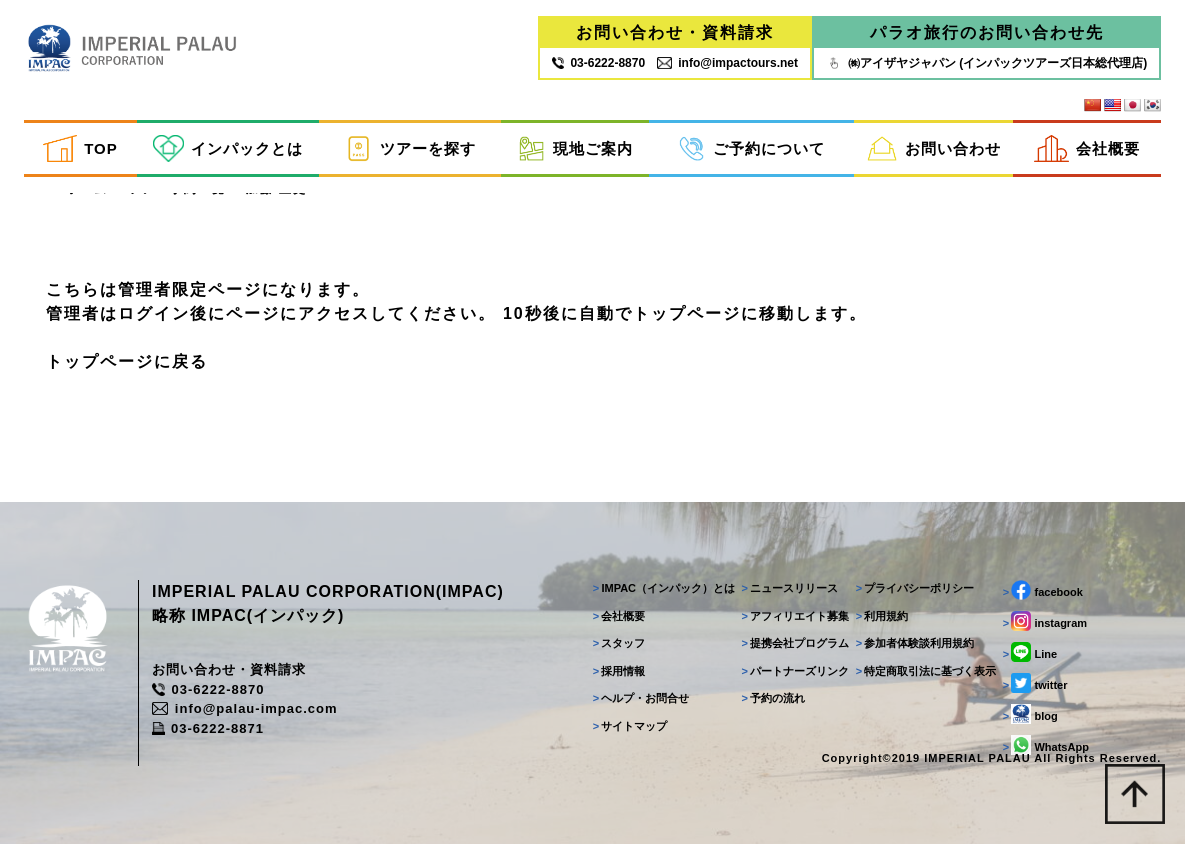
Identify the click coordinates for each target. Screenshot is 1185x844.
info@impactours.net (727, 63)
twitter (1035, 683)
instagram (1045, 621)
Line (1030, 652)
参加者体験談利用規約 (915, 643)
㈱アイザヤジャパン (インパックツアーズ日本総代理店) (986, 63)
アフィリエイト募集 (796, 616)
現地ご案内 (575, 148)
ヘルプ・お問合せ (641, 698)
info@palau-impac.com (245, 708)
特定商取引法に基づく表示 (926, 671)
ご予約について (751, 148)
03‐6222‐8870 (598, 63)
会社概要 (1087, 148)
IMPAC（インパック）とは (664, 588)
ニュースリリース (790, 588)
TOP (80, 148)
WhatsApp (1046, 745)
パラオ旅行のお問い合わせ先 (987, 32)
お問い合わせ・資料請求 (675, 32)
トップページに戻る (127, 361)
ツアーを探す (410, 148)
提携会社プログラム (796, 643)
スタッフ (619, 643)
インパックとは (228, 148)
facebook (1043, 590)
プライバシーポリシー (915, 588)
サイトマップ (630, 726)
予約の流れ (774, 698)
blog (1030, 714)
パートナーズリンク (796, 671)
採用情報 (619, 671)
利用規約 (882, 616)
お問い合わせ (933, 148)
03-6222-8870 (208, 689)
